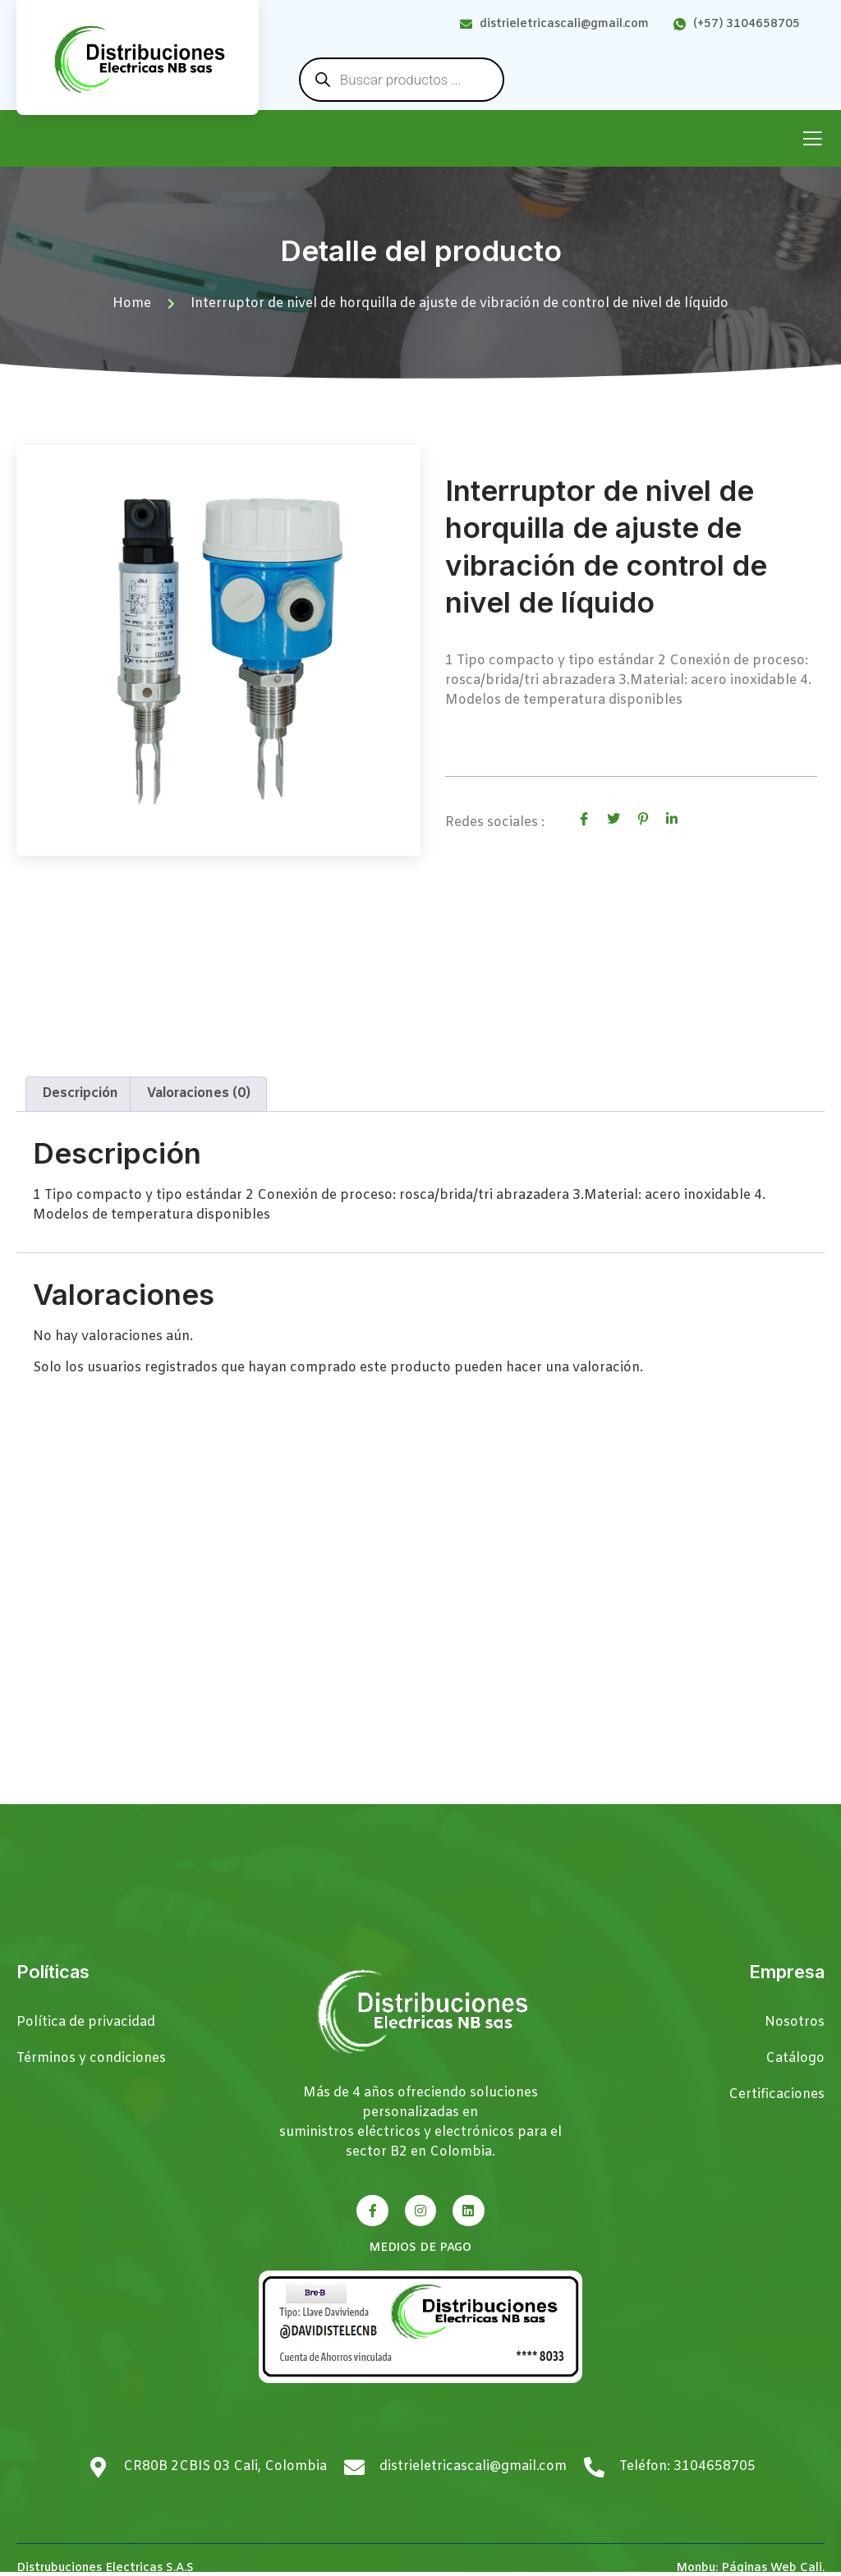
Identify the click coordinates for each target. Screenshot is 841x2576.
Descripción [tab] (80, 1093)
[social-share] (584, 819)
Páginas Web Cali (771, 2568)
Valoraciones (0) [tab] (198, 1093)
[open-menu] (812, 140)
